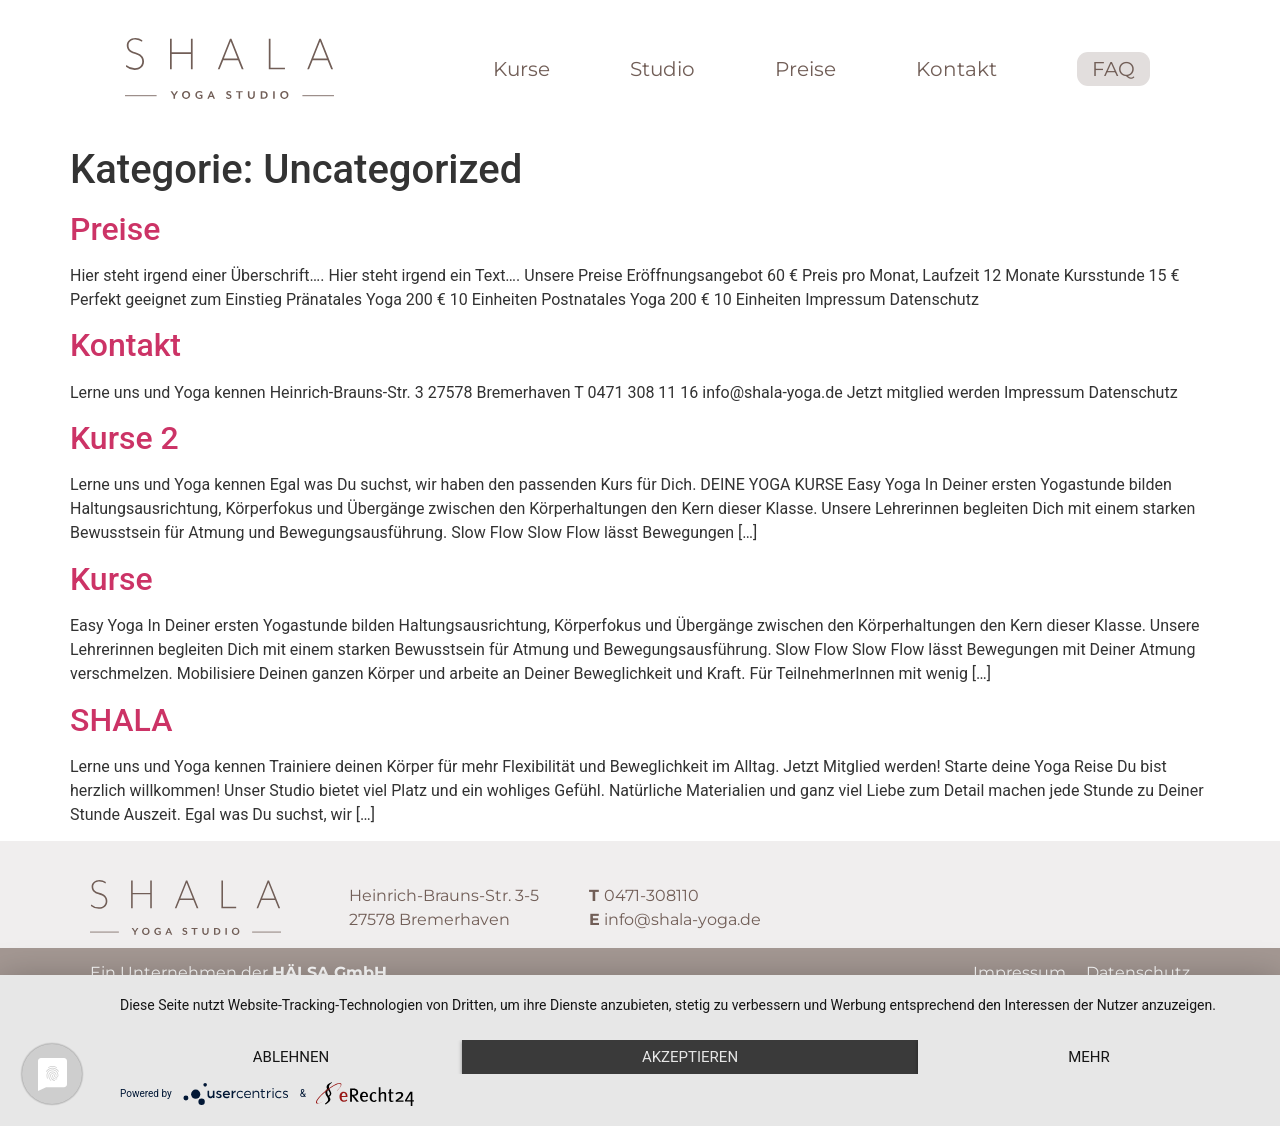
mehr (1089, 1057)
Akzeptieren (690, 1057)
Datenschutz (1138, 972)
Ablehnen (291, 1057)
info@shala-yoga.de (682, 919)
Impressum (1019, 972)
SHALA (121, 720)
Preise (115, 229)
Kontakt (125, 345)
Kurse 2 (124, 438)
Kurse (111, 579)
